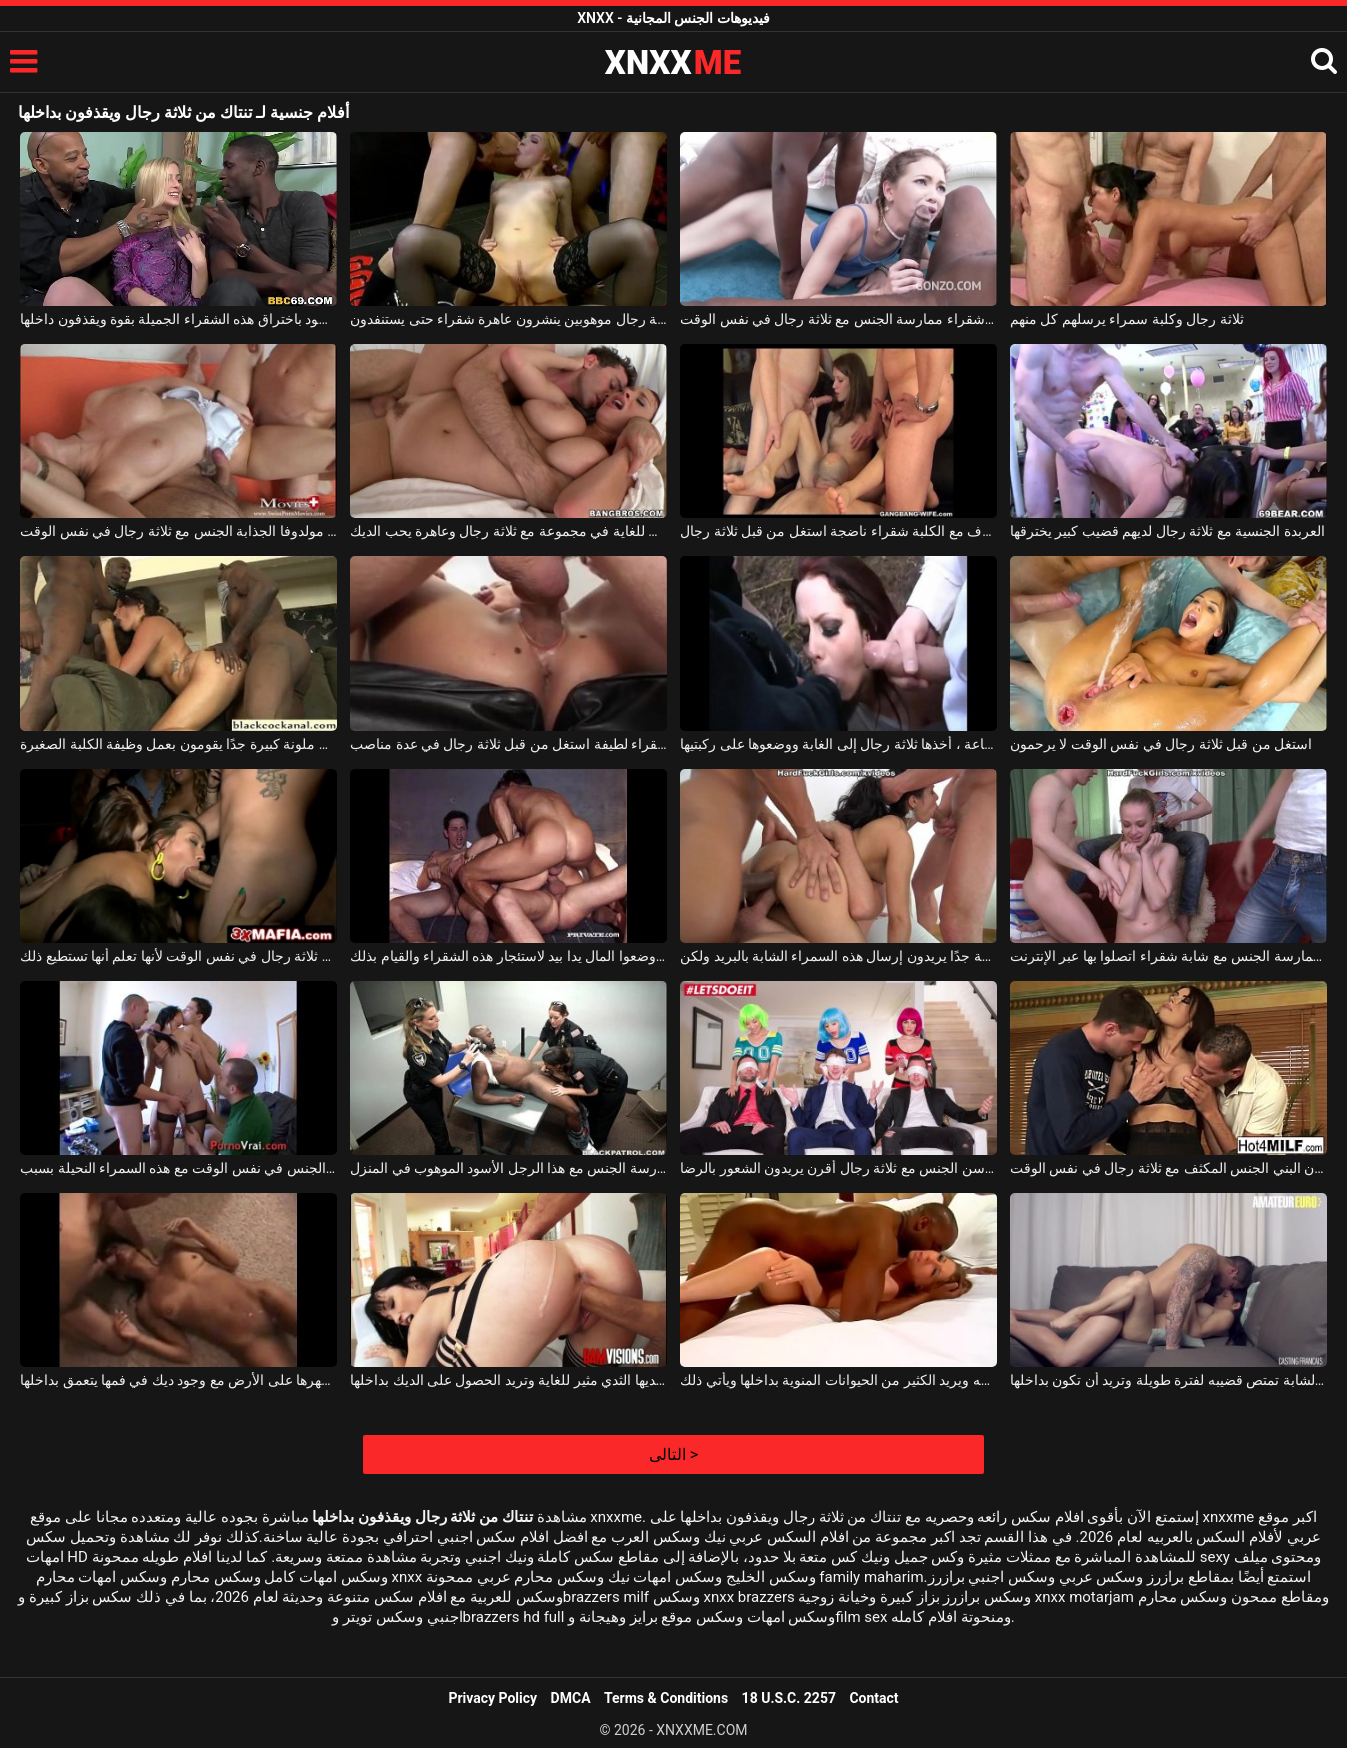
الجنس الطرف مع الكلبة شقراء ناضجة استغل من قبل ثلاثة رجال (838, 531)
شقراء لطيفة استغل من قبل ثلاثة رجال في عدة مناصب (508, 744)
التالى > (673, 1454)
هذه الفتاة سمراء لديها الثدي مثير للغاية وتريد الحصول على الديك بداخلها (508, 1380)
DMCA (571, 1698)
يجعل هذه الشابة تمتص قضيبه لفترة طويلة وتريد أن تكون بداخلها (1168, 1380)
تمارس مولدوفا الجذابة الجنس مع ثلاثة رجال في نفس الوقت (178, 531)
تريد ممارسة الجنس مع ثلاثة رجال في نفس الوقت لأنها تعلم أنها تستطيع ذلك (178, 956)
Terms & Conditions (666, 1698)
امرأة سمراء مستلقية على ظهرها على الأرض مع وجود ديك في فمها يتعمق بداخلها (178, 1380)
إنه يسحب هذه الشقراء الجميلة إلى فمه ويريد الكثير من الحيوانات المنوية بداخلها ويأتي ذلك (838, 1380)
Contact (873, 1698)
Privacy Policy (492, 1698)
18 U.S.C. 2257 (789, 1698)
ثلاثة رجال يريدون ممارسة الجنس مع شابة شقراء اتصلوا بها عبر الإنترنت (1168, 956)
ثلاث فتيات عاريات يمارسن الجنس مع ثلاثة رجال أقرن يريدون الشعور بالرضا (838, 1168)
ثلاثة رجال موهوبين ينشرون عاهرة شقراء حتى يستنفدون (508, 319)
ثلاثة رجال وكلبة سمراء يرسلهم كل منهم (1127, 319)
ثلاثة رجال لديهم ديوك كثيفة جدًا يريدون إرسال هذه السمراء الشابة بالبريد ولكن (838, 956)
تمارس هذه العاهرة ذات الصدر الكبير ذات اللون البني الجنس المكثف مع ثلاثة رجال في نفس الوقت (1168, 1168)
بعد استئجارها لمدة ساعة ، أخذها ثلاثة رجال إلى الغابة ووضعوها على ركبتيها (838, 744)
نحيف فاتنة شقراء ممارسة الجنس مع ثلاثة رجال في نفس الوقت (838, 319)
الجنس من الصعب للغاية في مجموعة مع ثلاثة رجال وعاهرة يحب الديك (508, 531)
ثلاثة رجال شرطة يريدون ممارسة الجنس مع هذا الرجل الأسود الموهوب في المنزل (508, 1168)
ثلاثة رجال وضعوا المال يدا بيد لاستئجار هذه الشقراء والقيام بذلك (508, 956)
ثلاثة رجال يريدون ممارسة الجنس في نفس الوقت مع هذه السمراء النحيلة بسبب (178, 1168)
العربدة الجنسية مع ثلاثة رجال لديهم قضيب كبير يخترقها (1167, 531)
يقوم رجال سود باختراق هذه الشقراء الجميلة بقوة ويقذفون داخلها (178, 319)
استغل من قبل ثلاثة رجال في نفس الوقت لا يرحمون (1161, 744)
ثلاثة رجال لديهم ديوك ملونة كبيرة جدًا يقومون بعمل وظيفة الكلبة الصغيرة (178, 744)
